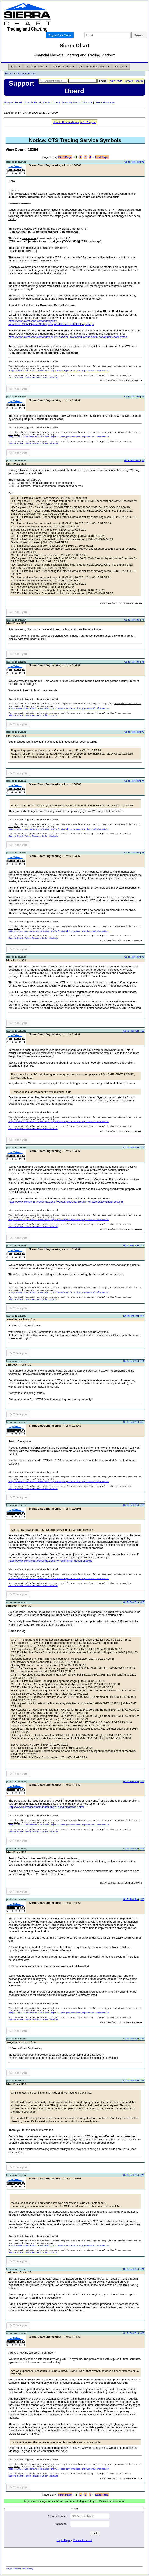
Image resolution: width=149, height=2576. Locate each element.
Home (9, 74)
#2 (143, 397)
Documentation (35, 67)
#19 (142, 1849)
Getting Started (62, 67)
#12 (142, 1246)
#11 (142, 1148)
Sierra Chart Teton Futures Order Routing (33, 378)
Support (119, 67)
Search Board (32, 103)
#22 (142, 2081)
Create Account (134, 81)
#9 (143, 957)
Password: (60, 2524)
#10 (142, 1031)
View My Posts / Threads (77, 103)
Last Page (101, 157)
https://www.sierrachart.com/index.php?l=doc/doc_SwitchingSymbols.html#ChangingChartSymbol (68, 337)
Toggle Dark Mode (60, 35)
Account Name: (57, 2516)
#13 (142, 1316)
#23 (142, 2176)
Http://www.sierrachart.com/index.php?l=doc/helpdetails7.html (46, 1807)
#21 (142, 2039)
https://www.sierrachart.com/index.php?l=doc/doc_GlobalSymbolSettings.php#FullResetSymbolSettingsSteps (51, 323)
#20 (142, 1900)
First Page (65, 157)
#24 (142, 2270)
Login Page (115, 81)
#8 (143, 853)
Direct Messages (105, 103)
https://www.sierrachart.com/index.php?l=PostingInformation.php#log (50, 1561)
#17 (142, 1603)
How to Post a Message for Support (74, 122)
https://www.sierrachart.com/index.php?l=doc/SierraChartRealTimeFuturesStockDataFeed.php (66, 1202)
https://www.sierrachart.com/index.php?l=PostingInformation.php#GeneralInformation (58, 371)
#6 (143, 732)
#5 (143, 662)
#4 (143, 620)
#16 (142, 1506)
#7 (143, 781)
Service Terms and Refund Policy (19, 2569)
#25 (142, 2334)
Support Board (26, 74)
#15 (142, 1423)
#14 (142, 1362)
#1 (143, 162)
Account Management (92, 67)
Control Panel (51, 103)
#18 (142, 1782)
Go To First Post (132, 162)
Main (14, 67)
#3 (143, 461)
